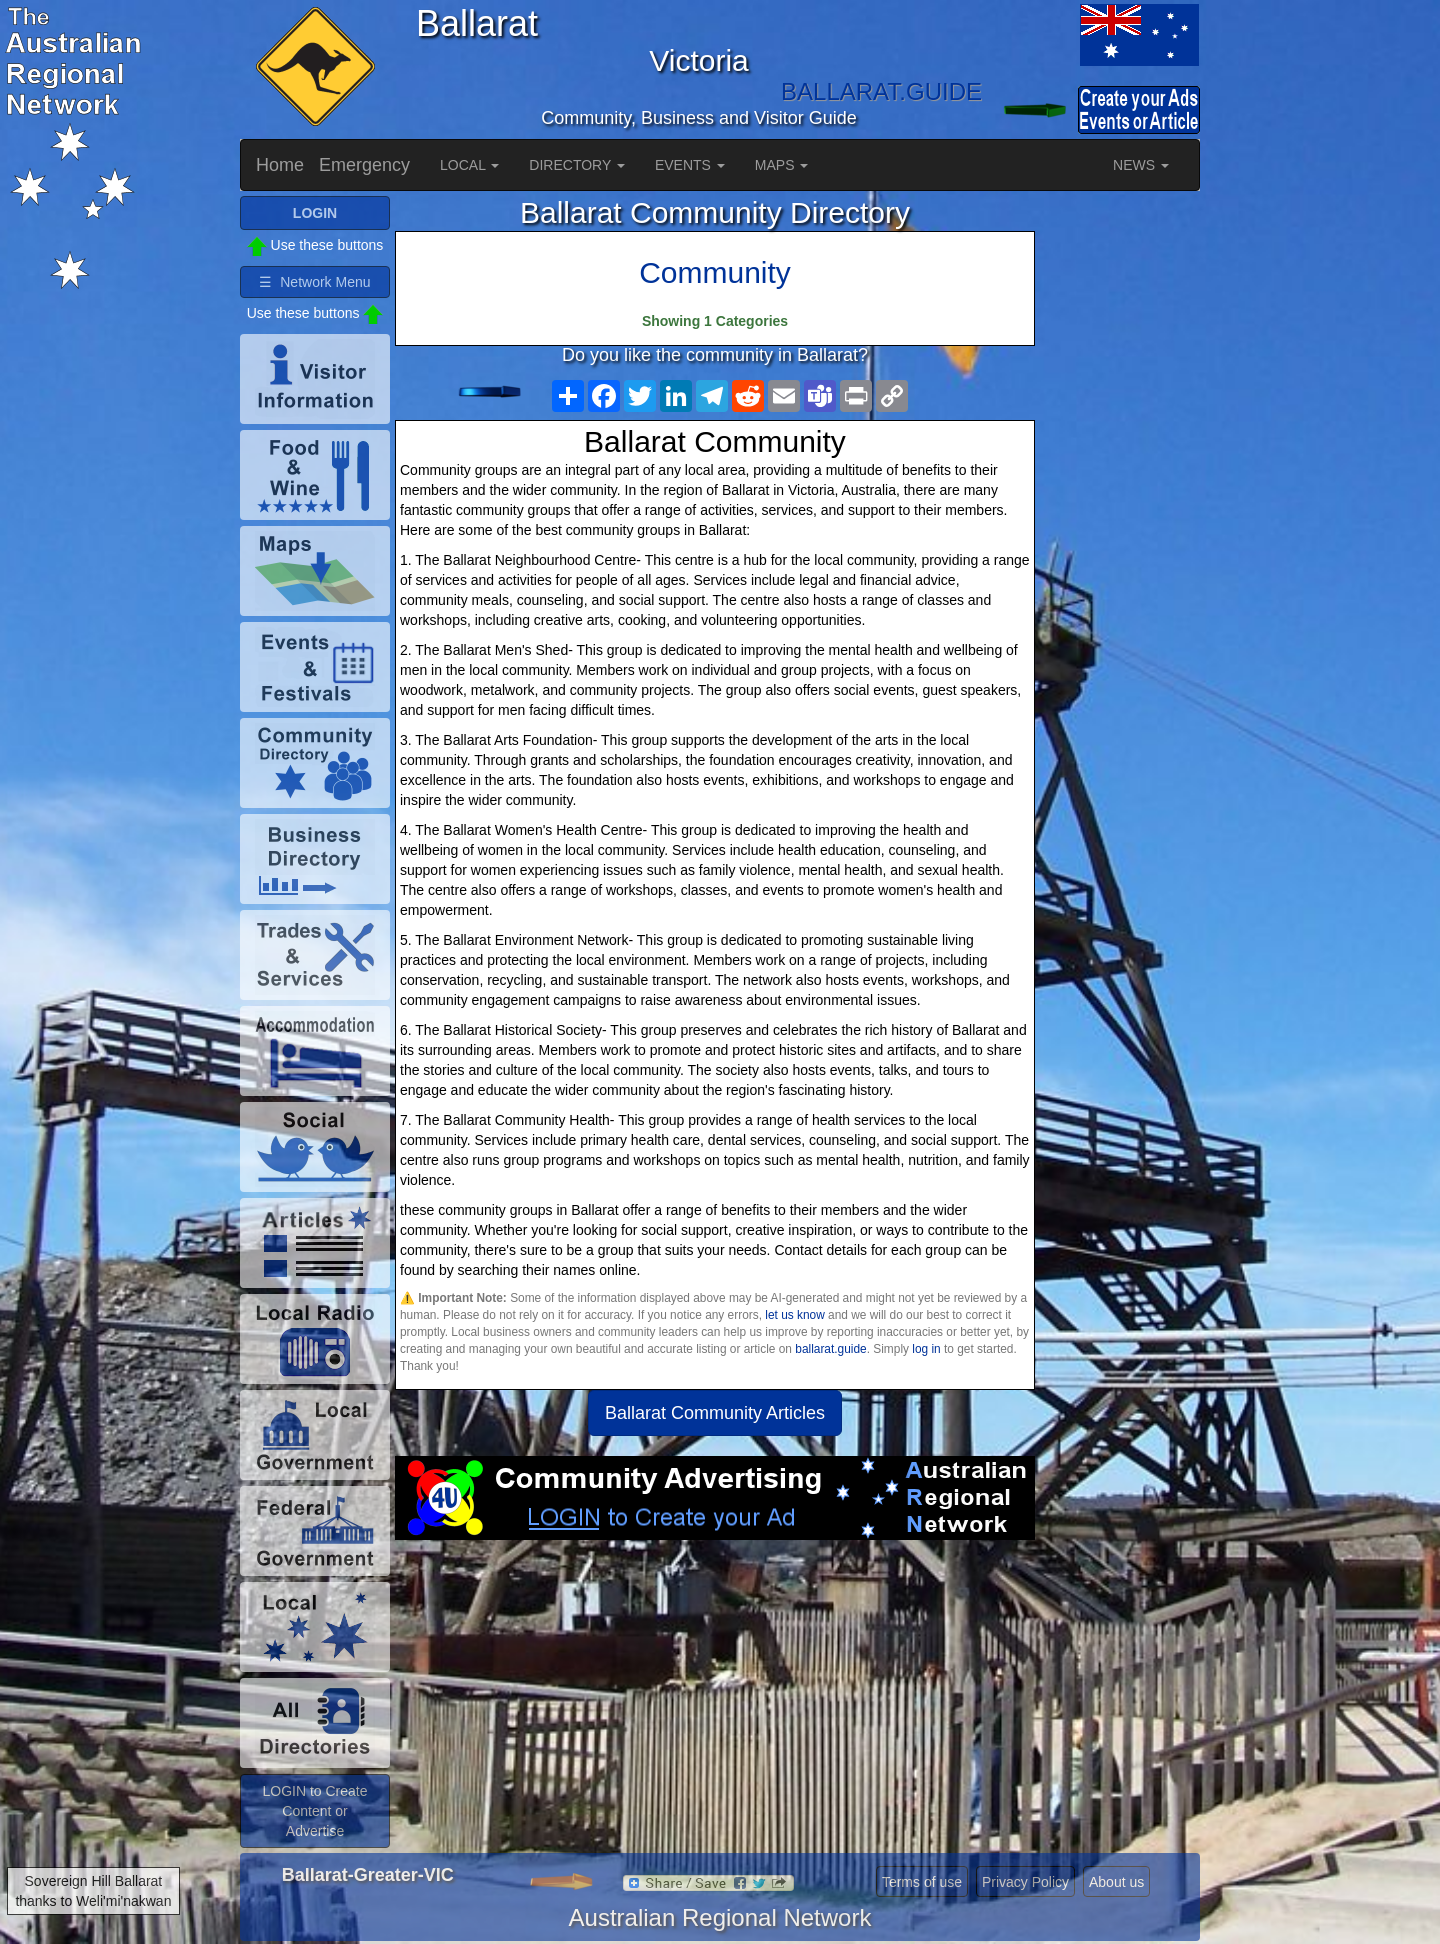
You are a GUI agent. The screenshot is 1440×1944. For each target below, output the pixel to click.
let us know (794, 1315)
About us (1116, 1882)
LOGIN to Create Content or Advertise (314, 1811)
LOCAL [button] (469, 165)
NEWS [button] (1141, 165)
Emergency (364, 165)
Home (280, 165)
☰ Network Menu (314, 282)
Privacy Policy (1025, 1882)
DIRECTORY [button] (577, 165)
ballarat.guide (830, 1349)
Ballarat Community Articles (715, 1413)
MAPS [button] (782, 165)
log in (926, 1349)
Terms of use (922, 1882)
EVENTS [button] (690, 165)
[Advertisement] (715, 1700)
